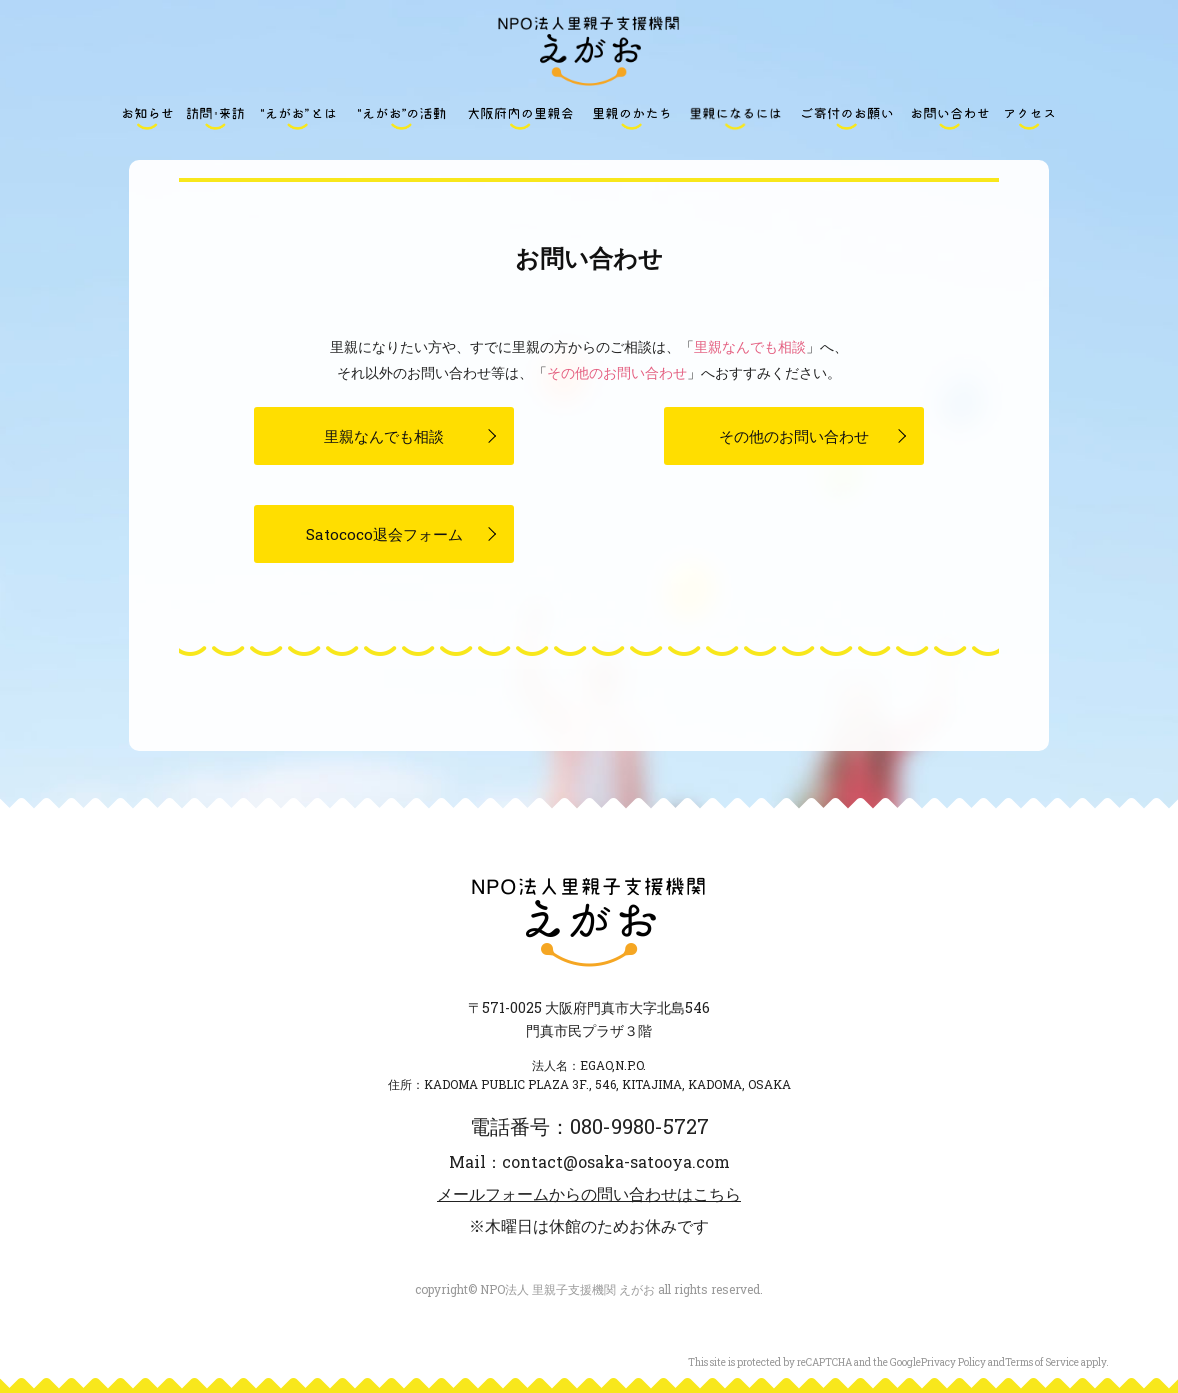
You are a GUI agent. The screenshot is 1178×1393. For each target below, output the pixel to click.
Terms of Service (1042, 1362)
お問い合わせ (950, 118)
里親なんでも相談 (750, 346)
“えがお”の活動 (401, 118)
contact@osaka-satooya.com (616, 1161)
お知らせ (148, 118)
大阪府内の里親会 (520, 118)
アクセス (1030, 118)
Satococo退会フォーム (384, 534)
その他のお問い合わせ (617, 372)
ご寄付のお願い (847, 118)
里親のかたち (632, 118)
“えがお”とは (298, 118)
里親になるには (736, 118)
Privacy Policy (953, 1362)
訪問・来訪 (215, 118)
